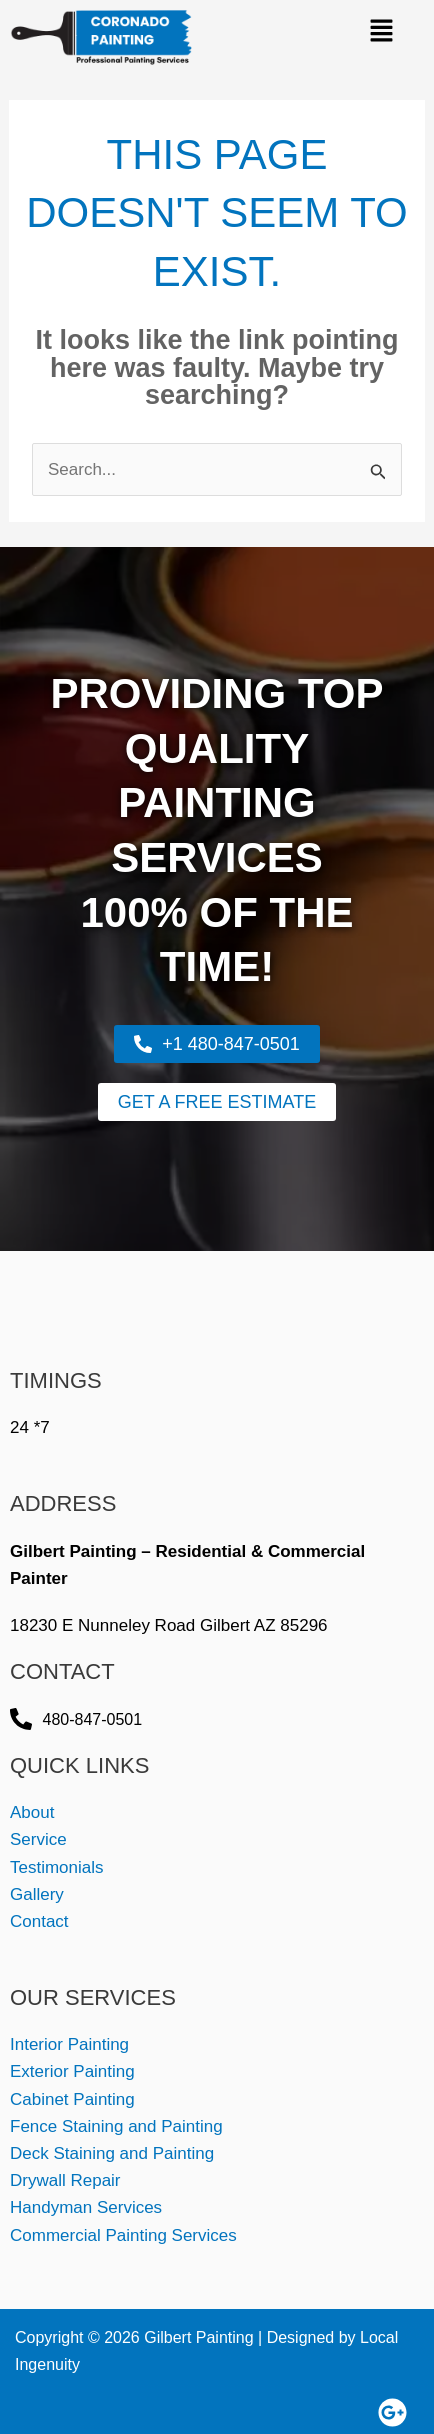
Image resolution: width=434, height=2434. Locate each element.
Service (38, 1839)
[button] (381, 32)
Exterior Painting (72, 2071)
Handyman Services (86, 2207)
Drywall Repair (65, 2180)
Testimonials (57, 1867)
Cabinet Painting (72, 2099)
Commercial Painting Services (123, 2235)
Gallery (37, 1894)
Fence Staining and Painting (116, 2126)
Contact (39, 1921)
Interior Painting (69, 2044)
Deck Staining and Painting (112, 2153)
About (32, 1812)
